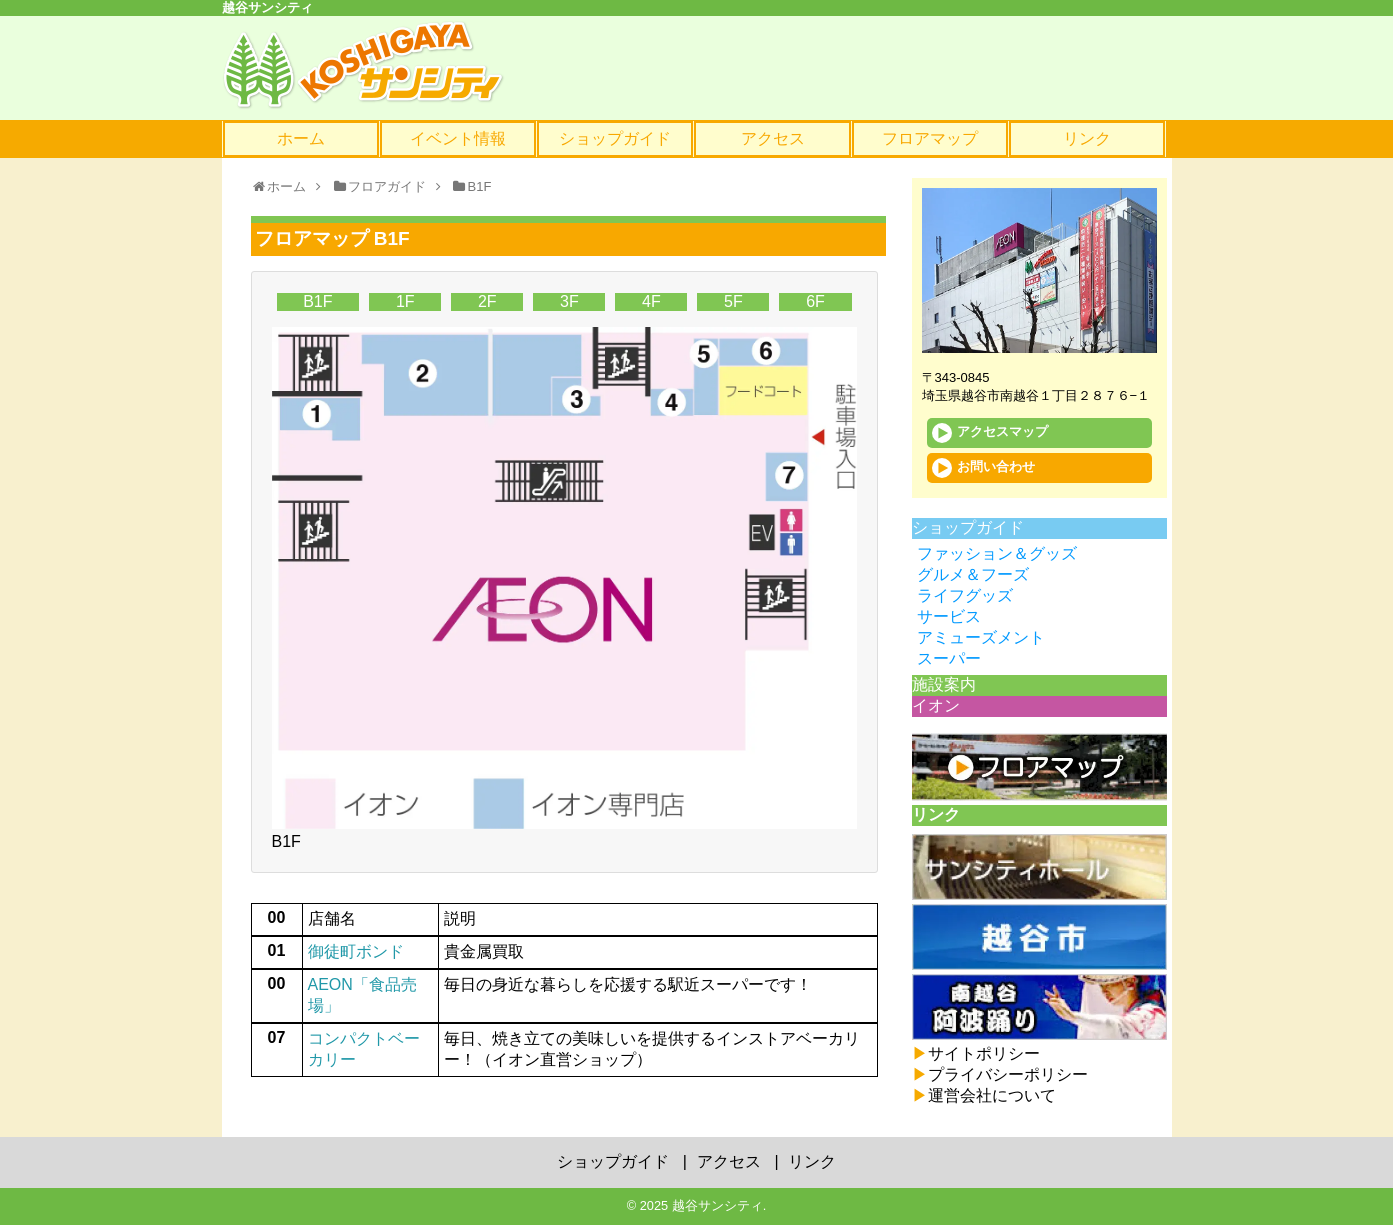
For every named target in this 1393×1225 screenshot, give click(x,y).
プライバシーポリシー (1000, 1074)
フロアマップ (930, 138)
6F (815, 301)
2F (487, 301)
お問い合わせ (983, 468)
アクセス (773, 138)
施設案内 (944, 684)
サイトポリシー (976, 1053)
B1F (317, 301)
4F (651, 301)
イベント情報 (458, 138)
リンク (1087, 138)
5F (733, 301)
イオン (936, 705)
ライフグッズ (965, 595)
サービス (949, 616)
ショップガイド (615, 138)
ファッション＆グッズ (997, 553)
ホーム (301, 138)
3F (569, 301)
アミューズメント (981, 637)
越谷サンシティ (717, 1205)
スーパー (949, 658)
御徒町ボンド (356, 951)
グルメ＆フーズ (973, 574)
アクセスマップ (990, 433)
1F (405, 301)
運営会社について (984, 1095)
